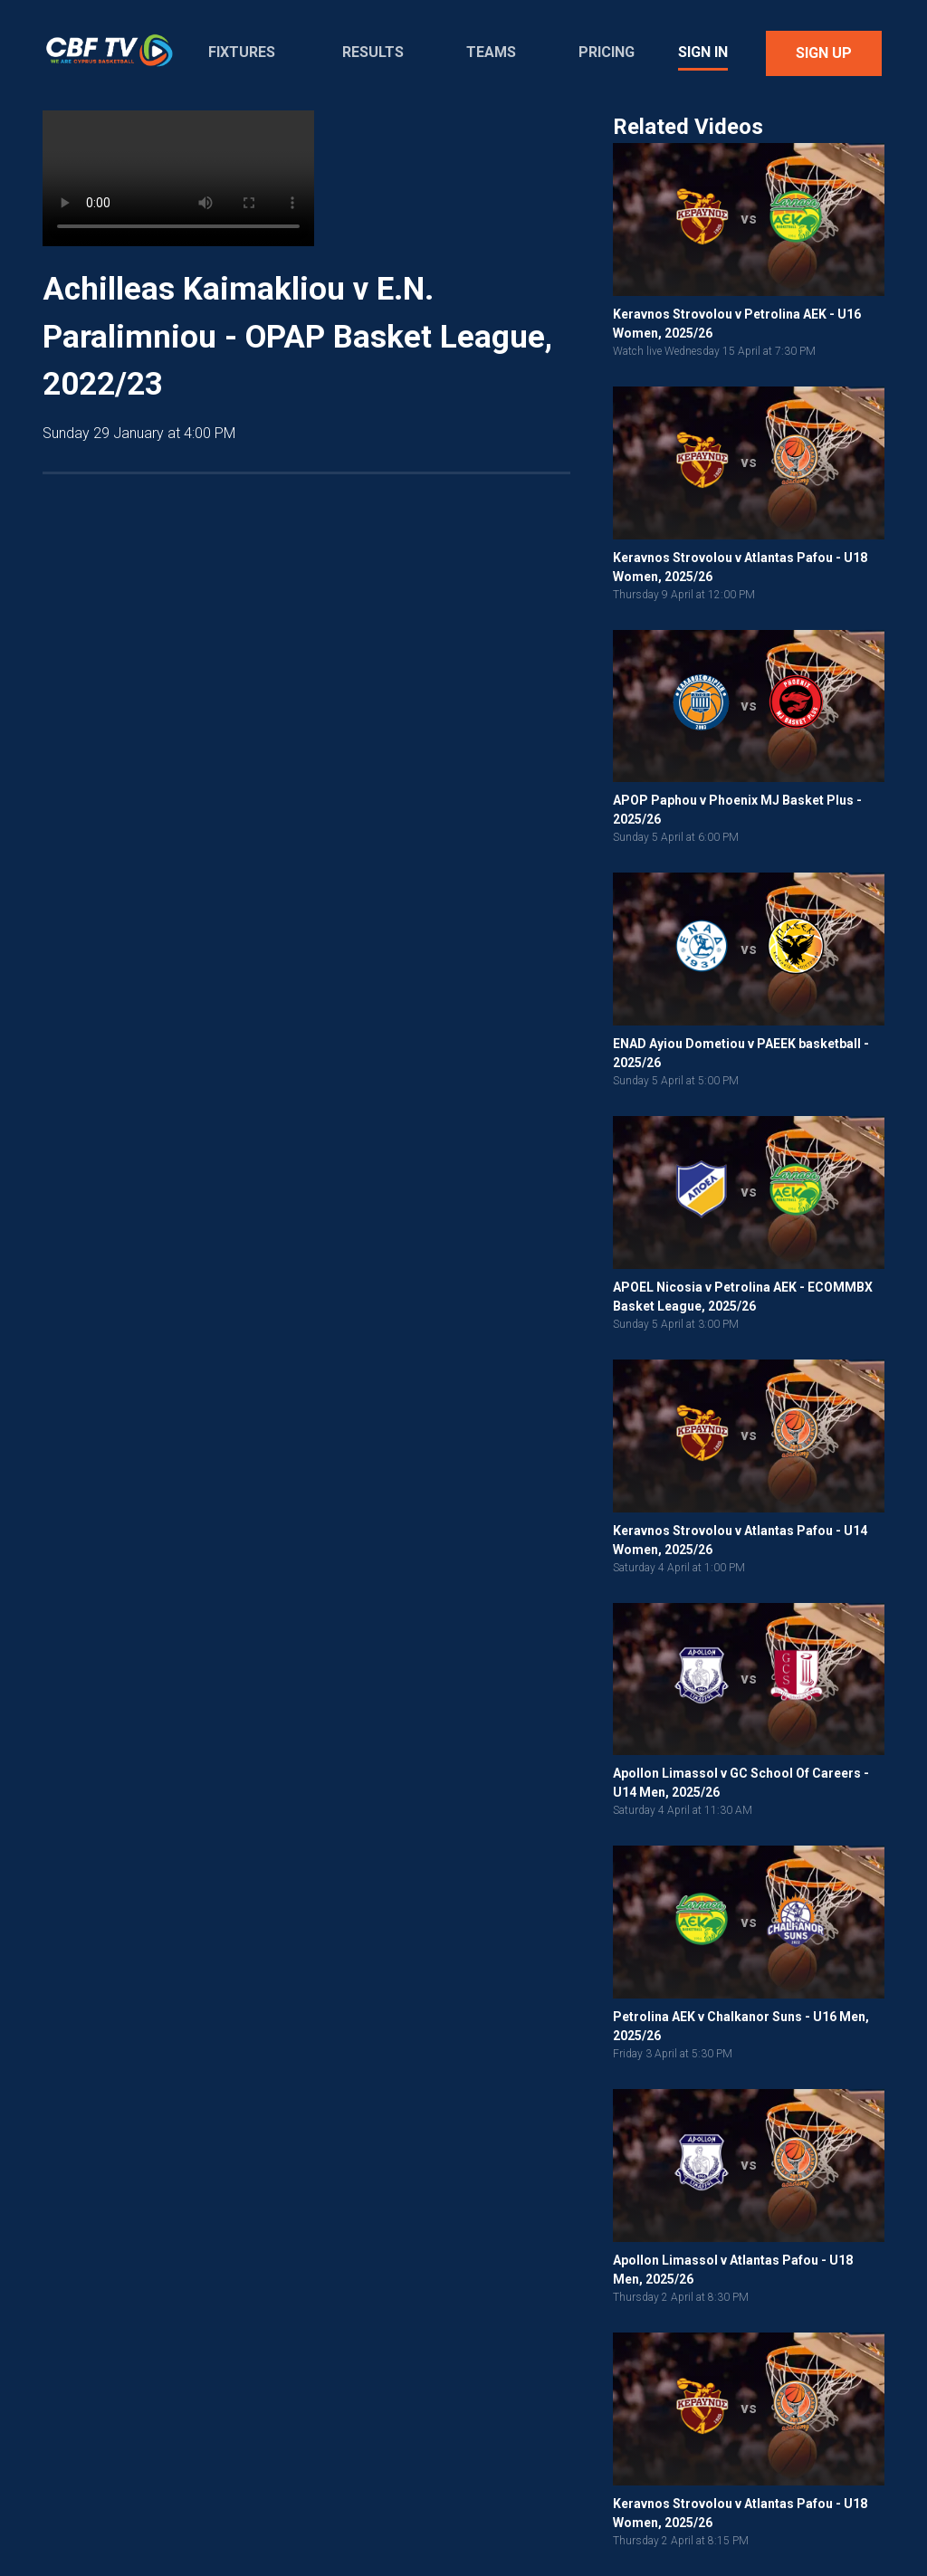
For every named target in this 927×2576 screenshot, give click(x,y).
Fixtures (241, 52)
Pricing (606, 52)
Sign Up (824, 53)
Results (373, 52)
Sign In (703, 52)
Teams (491, 52)
